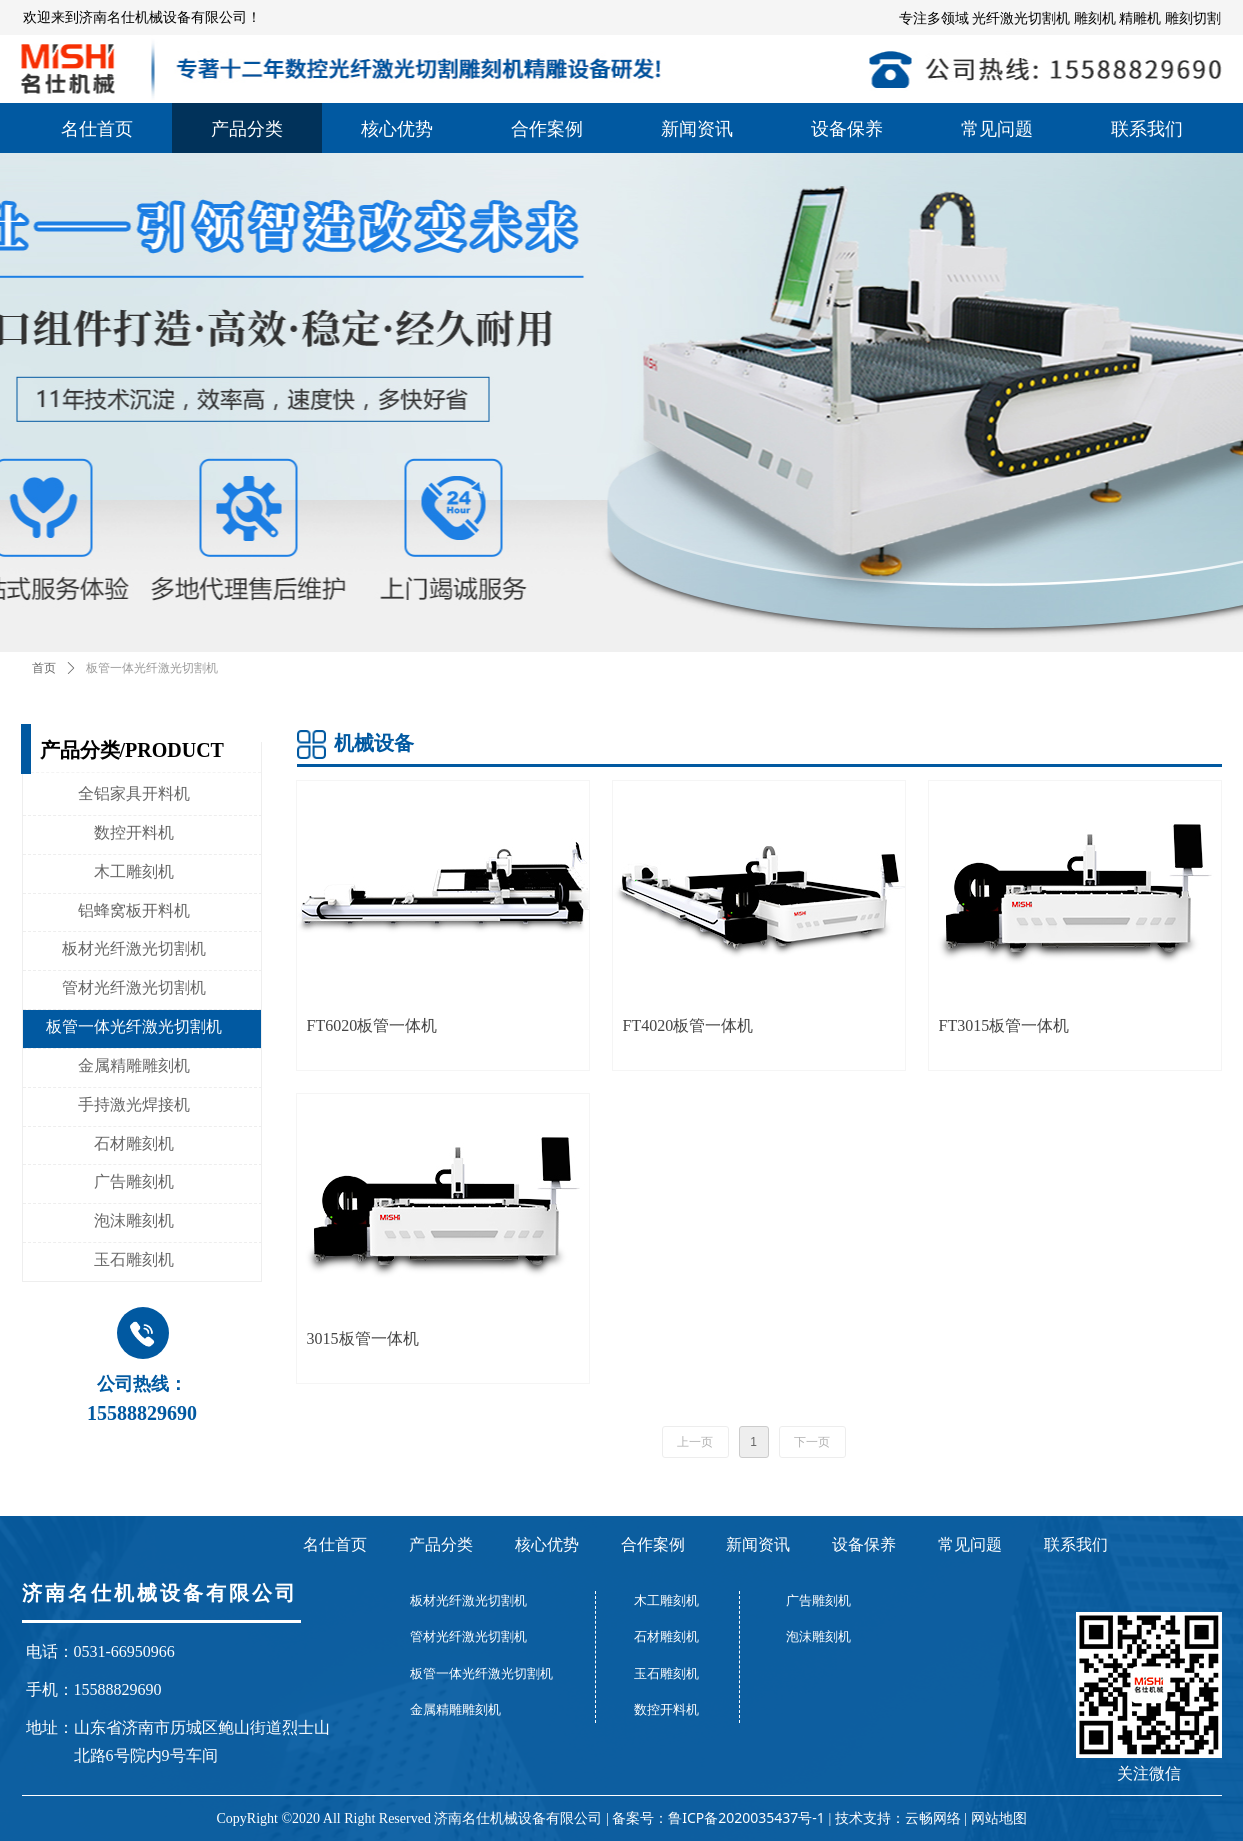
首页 (44, 668)
